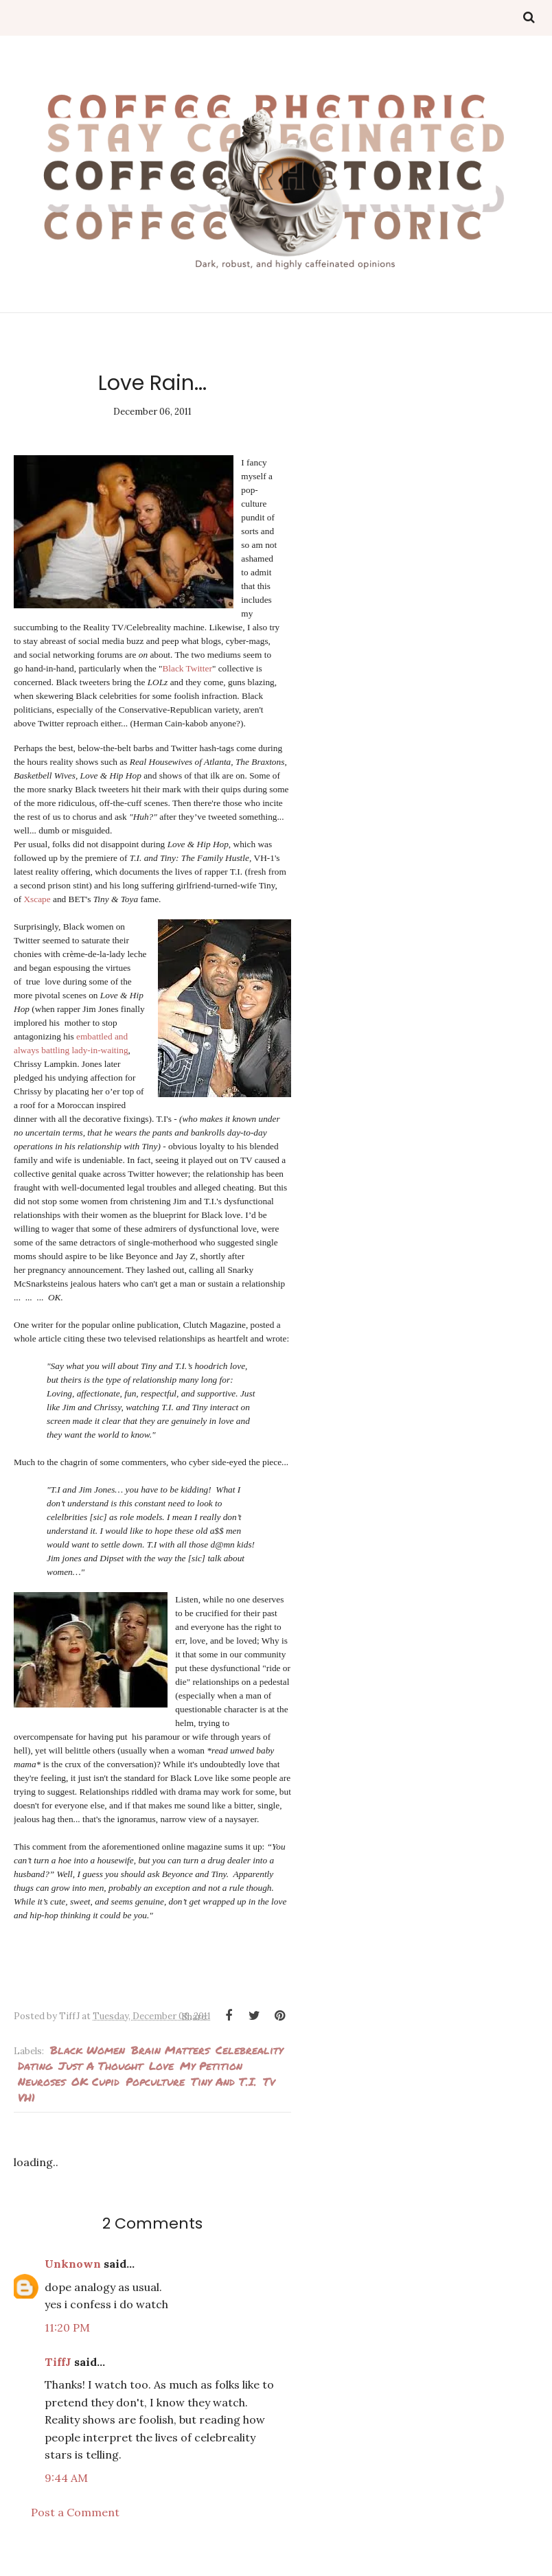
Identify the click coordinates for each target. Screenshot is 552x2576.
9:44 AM (66, 2491)
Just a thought (100, 2079)
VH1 (26, 2111)
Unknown (73, 2277)
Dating (35, 2079)
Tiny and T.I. (224, 2095)
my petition (211, 2079)
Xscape (36, 913)
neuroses (41, 2095)
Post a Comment (75, 2526)
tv (269, 2095)
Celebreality (249, 2063)
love (161, 2079)
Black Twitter (175, 682)
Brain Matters (170, 2063)
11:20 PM (67, 2341)
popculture (155, 2095)
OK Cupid (95, 2095)
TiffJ (58, 2375)
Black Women (87, 2063)
